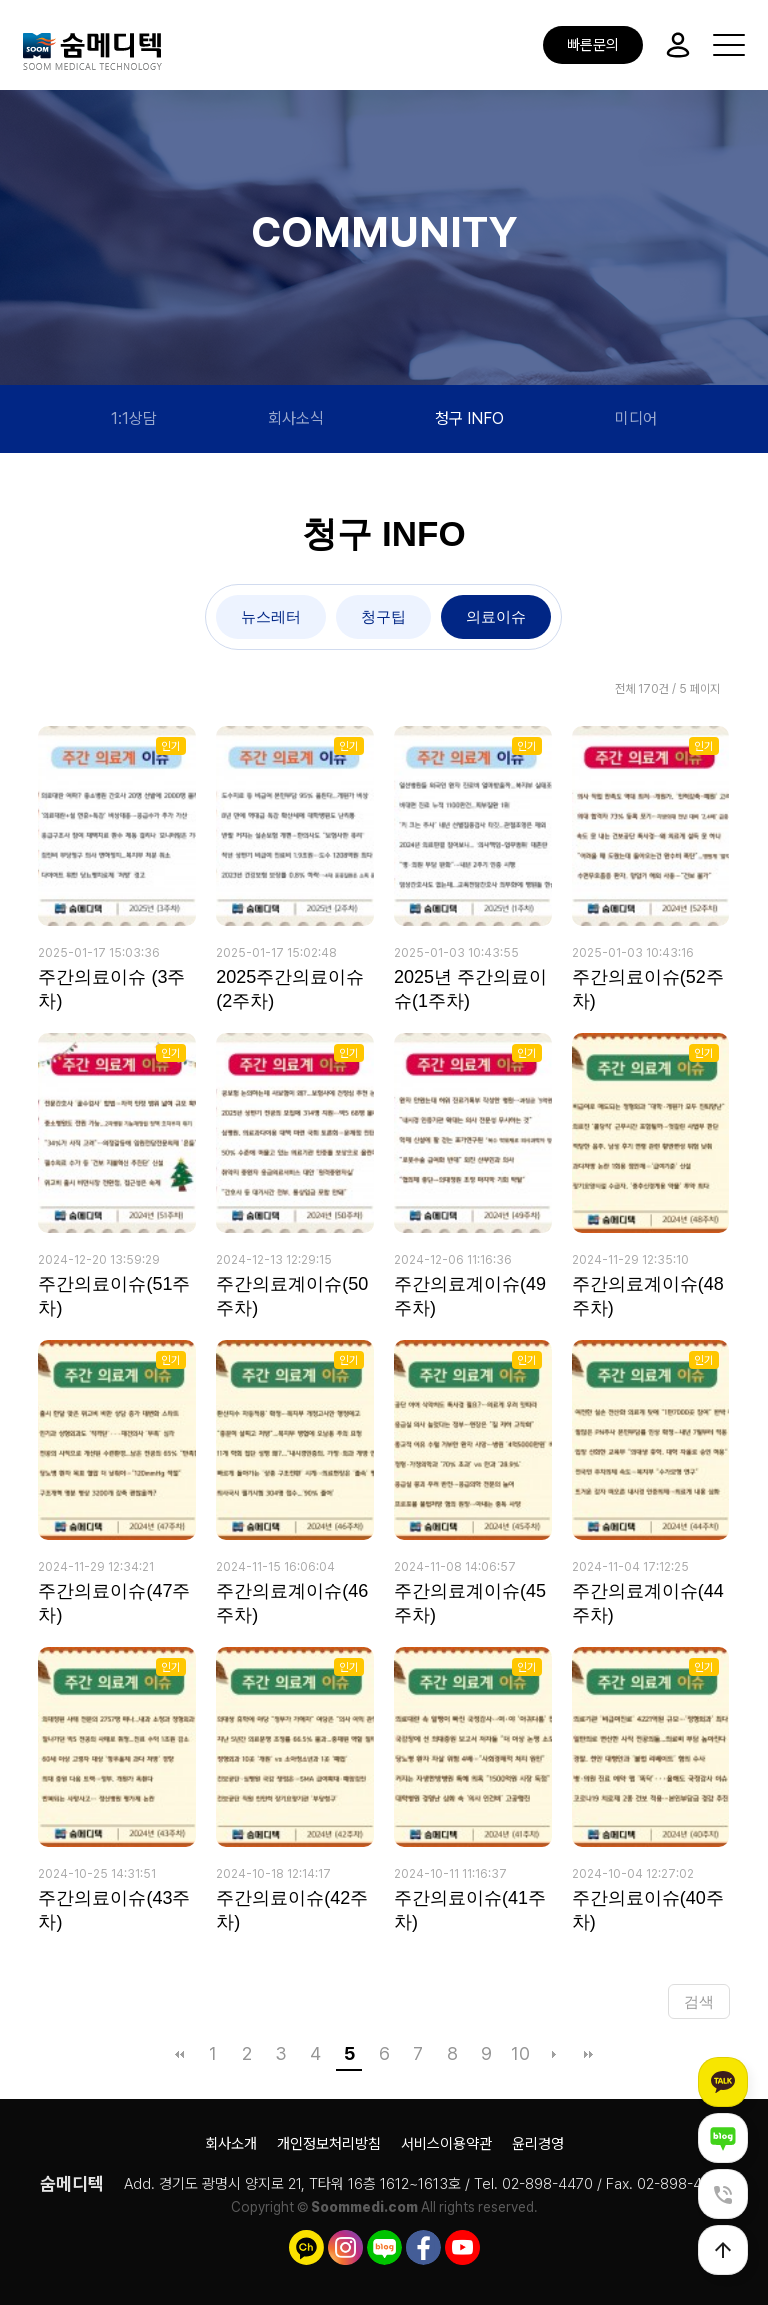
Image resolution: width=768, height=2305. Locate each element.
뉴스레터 (271, 616)
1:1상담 (134, 418)
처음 (179, 2054)
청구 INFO (469, 418)
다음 (554, 2054)
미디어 (636, 418)
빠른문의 (593, 45)
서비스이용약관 (446, 2144)
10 (520, 2053)
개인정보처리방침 (329, 2144)
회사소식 (296, 418)
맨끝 (588, 2054)
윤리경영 (538, 2144)
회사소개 (231, 2144)
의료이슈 (496, 616)
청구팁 (383, 616)
